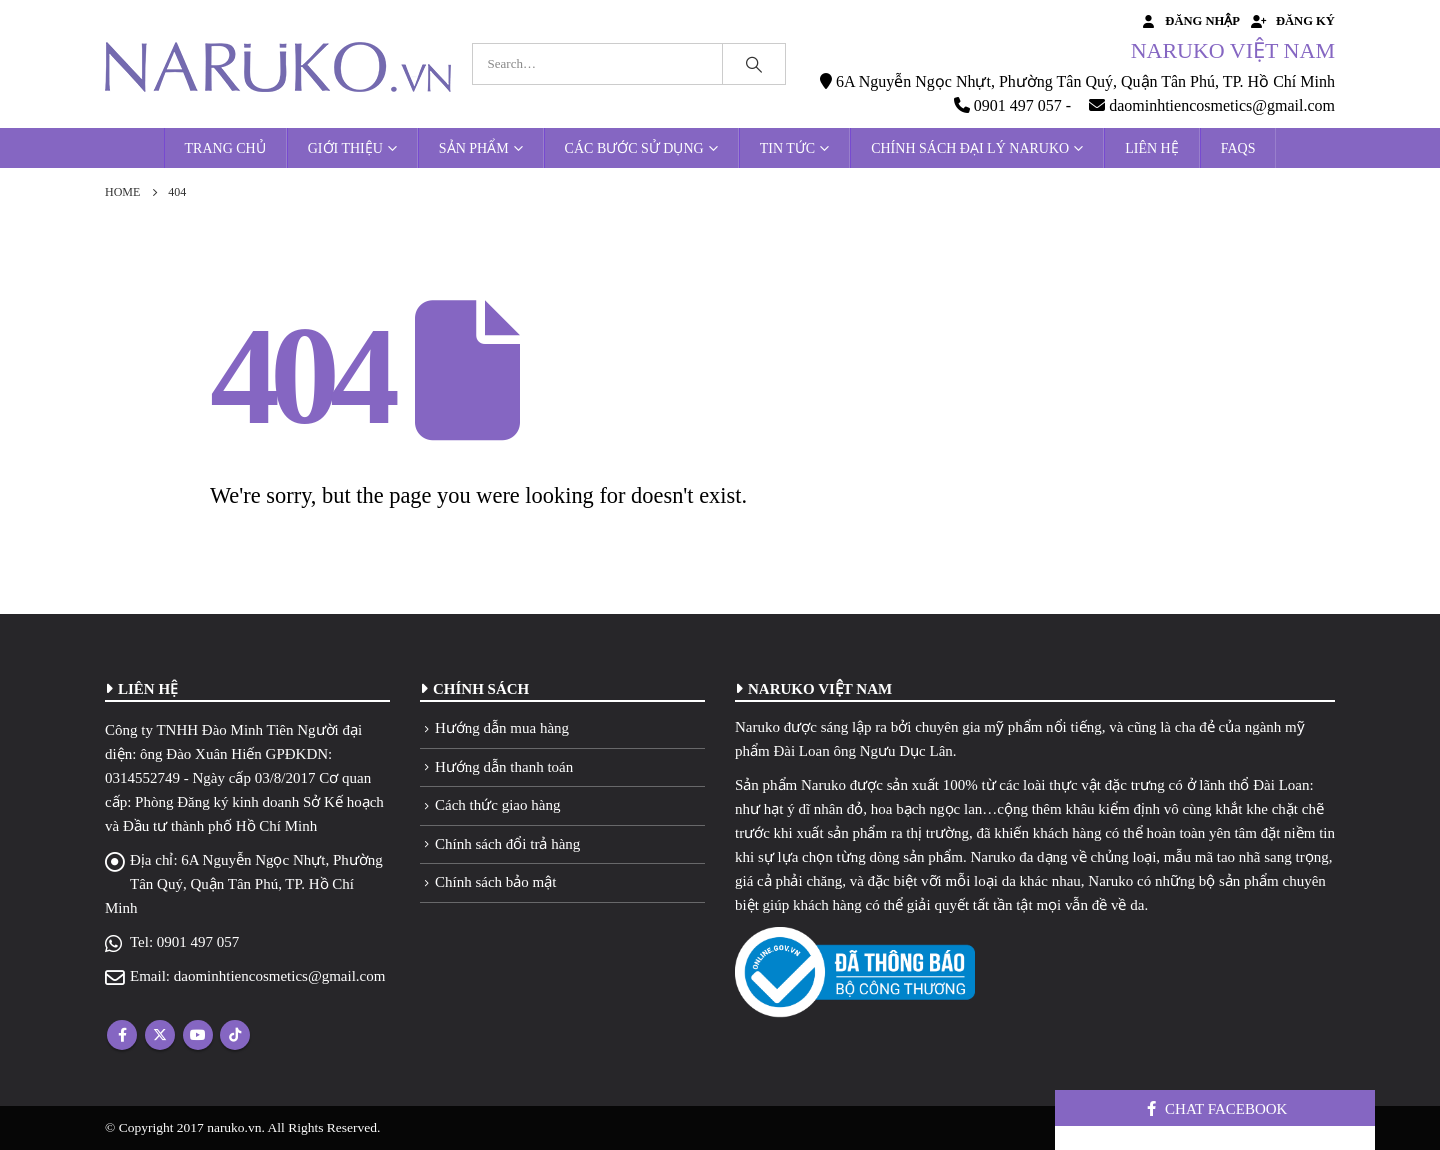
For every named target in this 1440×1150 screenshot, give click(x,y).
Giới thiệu (345, 148)
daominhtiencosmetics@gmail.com (280, 976)
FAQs (1238, 148)
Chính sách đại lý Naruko (970, 148)
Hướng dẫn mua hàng (502, 728)
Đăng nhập (1189, 21)
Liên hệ (1152, 148)
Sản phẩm (474, 148)
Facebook (122, 1035)
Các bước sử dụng (634, 148)
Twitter (160, 1035)
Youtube (198, 1035)
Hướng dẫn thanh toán (504, 767)
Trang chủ (225, 148)
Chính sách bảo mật (495, 882)
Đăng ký (1292, 21)
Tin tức (787, 148)
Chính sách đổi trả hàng (507, 844)
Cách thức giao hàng (497, 805)
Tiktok (235, 1035)
